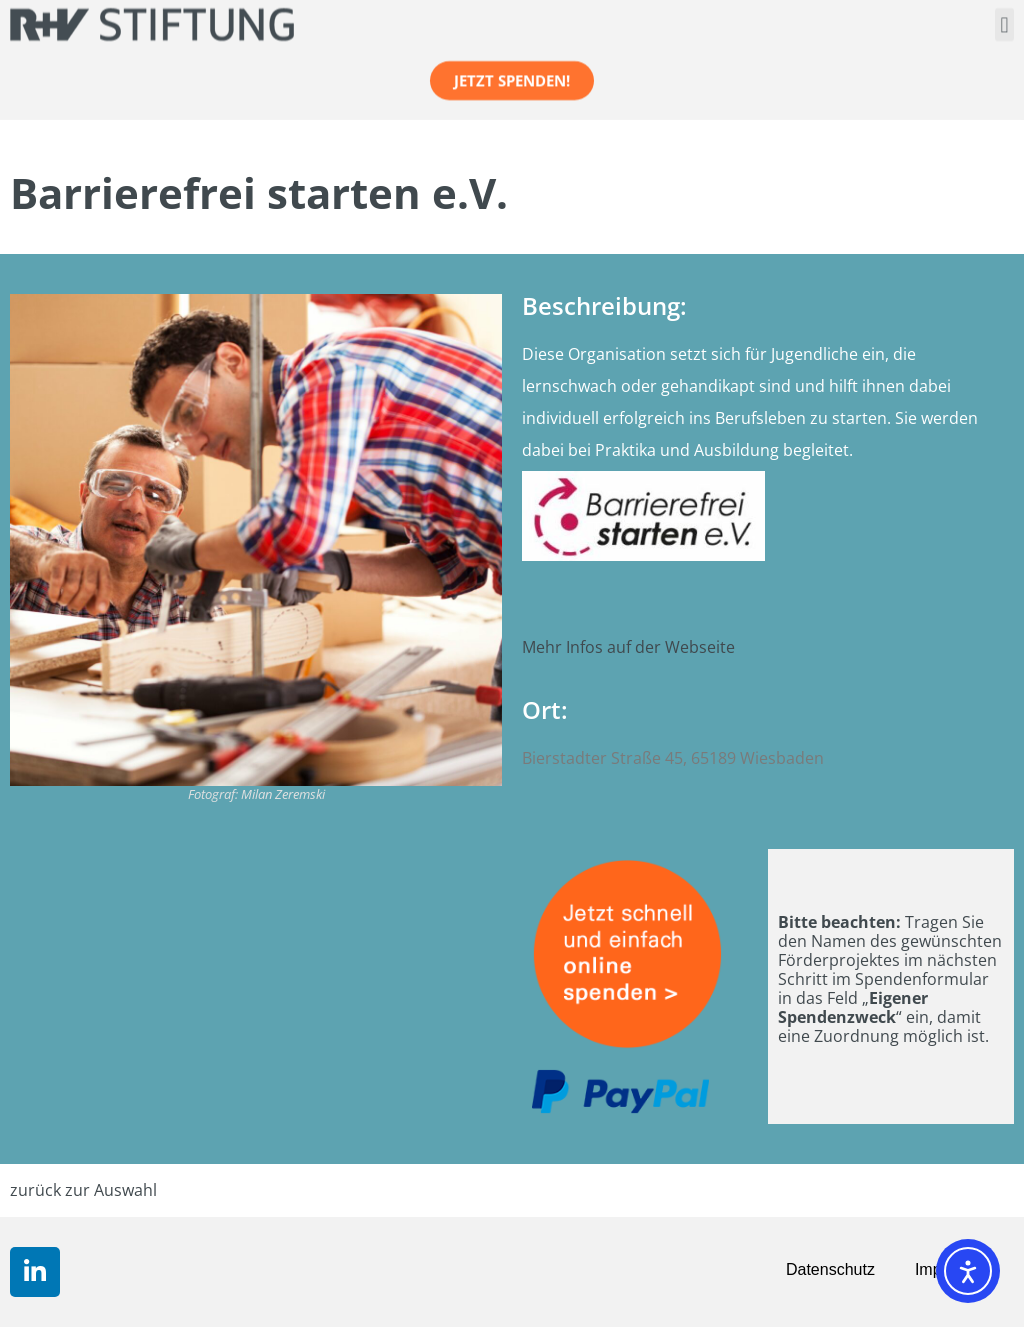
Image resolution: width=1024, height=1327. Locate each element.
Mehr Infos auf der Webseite (628, 647)
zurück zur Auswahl (83, 1190)
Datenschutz (830, 1269)
